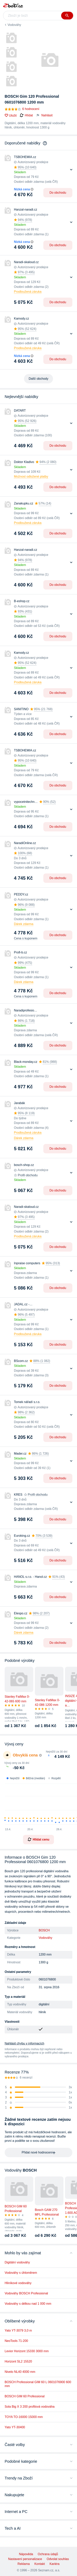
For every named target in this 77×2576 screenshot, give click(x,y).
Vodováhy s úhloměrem (21, 2272)
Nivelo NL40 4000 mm (20, 2371)
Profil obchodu (28, 1175)
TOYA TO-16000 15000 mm (24, 2417)
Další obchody (38, 378)
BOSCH (44, 1930)
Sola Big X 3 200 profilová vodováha (30, 2406)
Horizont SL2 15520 (18, 2361)
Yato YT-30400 (15, 2427)
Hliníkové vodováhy (18, 2283)
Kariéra (55, 2563)
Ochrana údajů (48, 2554)
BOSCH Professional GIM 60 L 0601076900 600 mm (38, 2384)
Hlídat (26, 115)
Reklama (24, 2563)
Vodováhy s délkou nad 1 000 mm (28, 2303)
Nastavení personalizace (25, 2559)
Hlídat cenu (38, 1839)
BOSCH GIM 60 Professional (24, 2396)
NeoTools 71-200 (16, 2340)
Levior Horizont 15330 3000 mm (27, 2351)
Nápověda (26, 2554)
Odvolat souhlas (58, 2559)
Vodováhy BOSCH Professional (26, 2293)
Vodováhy (14, 24)
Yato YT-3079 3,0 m (18, 2330)
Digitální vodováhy (17, 2262)
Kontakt (39, 2563)
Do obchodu (58, 192)
